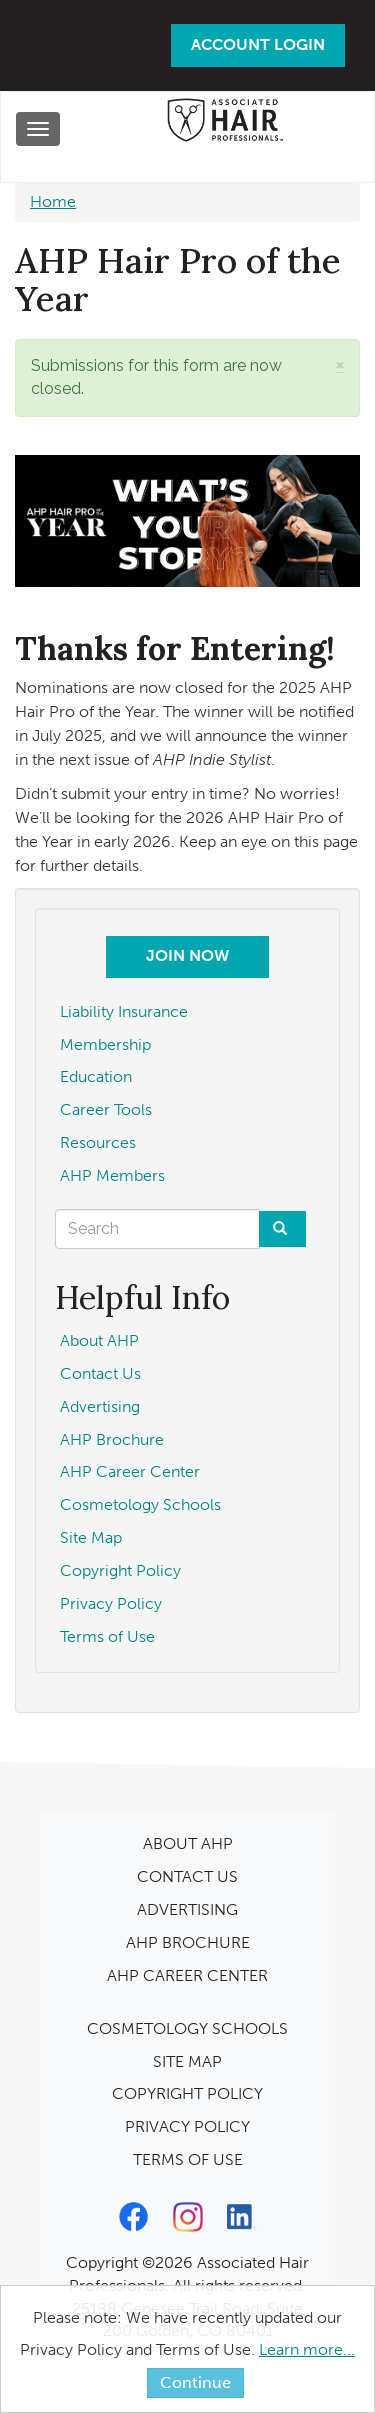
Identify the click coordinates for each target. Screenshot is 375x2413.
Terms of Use (107, 1636)
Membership (105, 1044)
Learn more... (307, 2349)
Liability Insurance (124, 1011)
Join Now (187, 955)
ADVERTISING (187, 1909)
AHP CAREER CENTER (187, 1975)
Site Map (91, 1537)
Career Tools (106, 1109)
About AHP (99, 1340)
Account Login (258, 44)
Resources (98, 1142)
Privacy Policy (111, 1603)
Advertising (100, 1406)
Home (53, 201)
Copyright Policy (120, 1570)
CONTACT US (187, 1876)
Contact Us (100, 1373)
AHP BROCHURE (188, 1942)
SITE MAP (187, 2061)
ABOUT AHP (188, 1843)
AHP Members (112, 1175)
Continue (195, 2382)
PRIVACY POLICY (187, 2126)
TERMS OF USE (188, 2159)
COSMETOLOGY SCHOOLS (187, 2028)
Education (96, 1076)
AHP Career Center (130, 1471)
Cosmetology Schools (140, 1504)
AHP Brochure (112, 1439)
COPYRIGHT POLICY (187, 2093)
